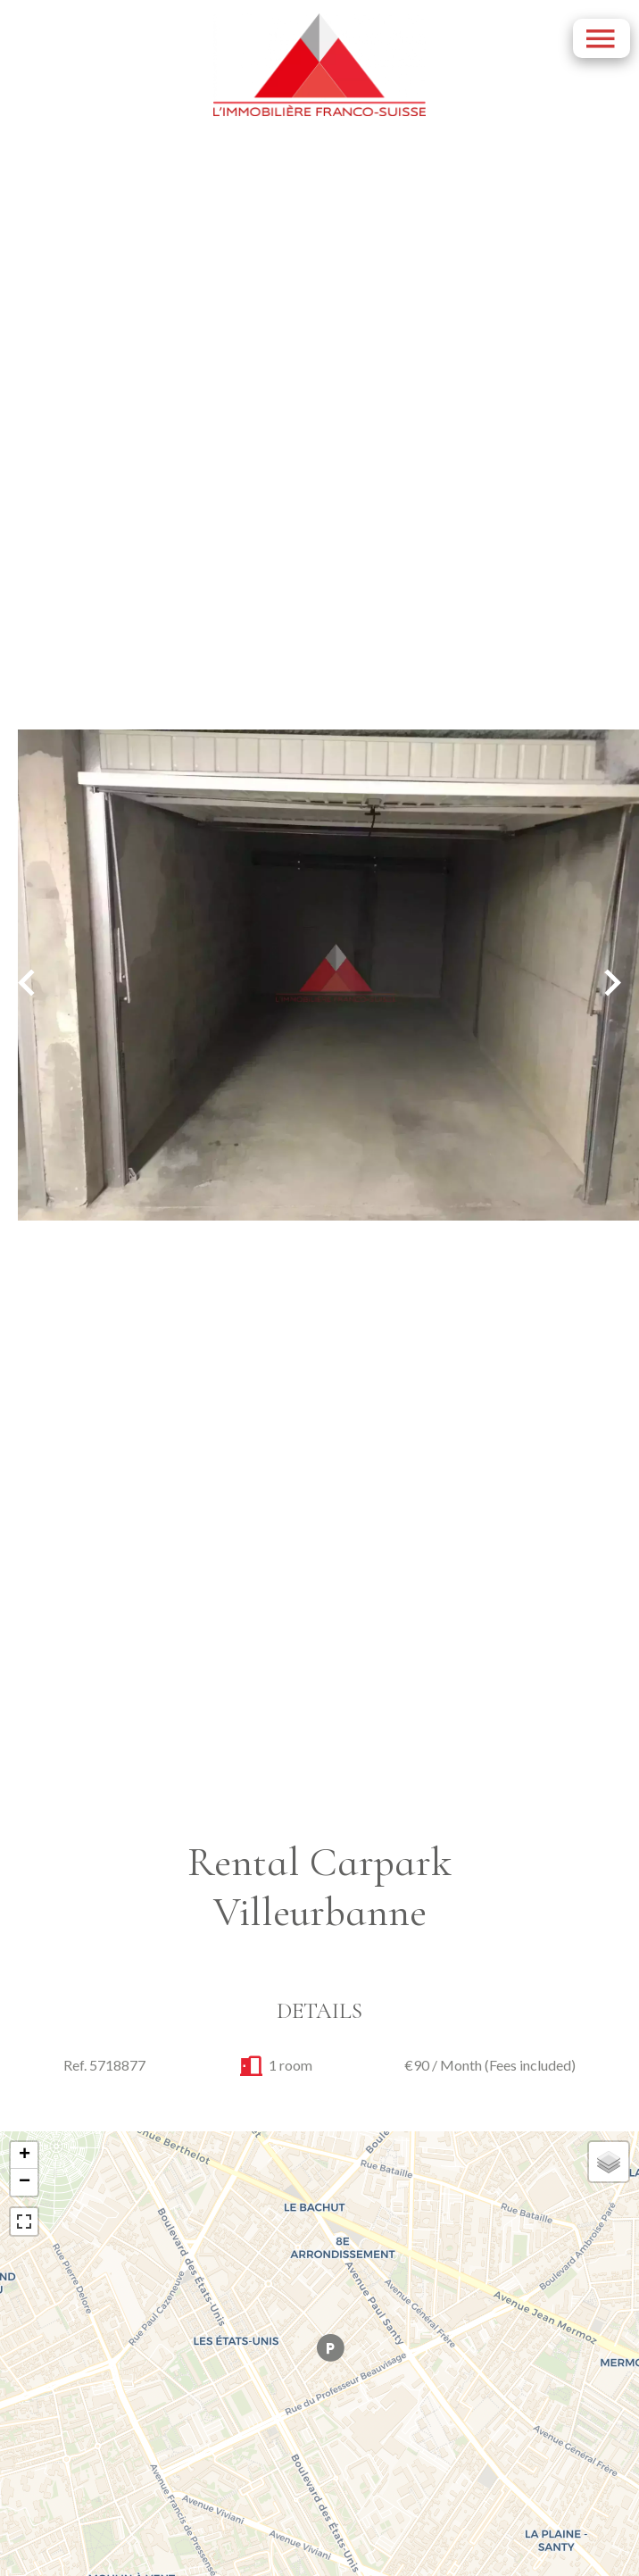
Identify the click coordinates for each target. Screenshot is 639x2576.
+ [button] (24, 2155)
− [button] (24, 2182)
